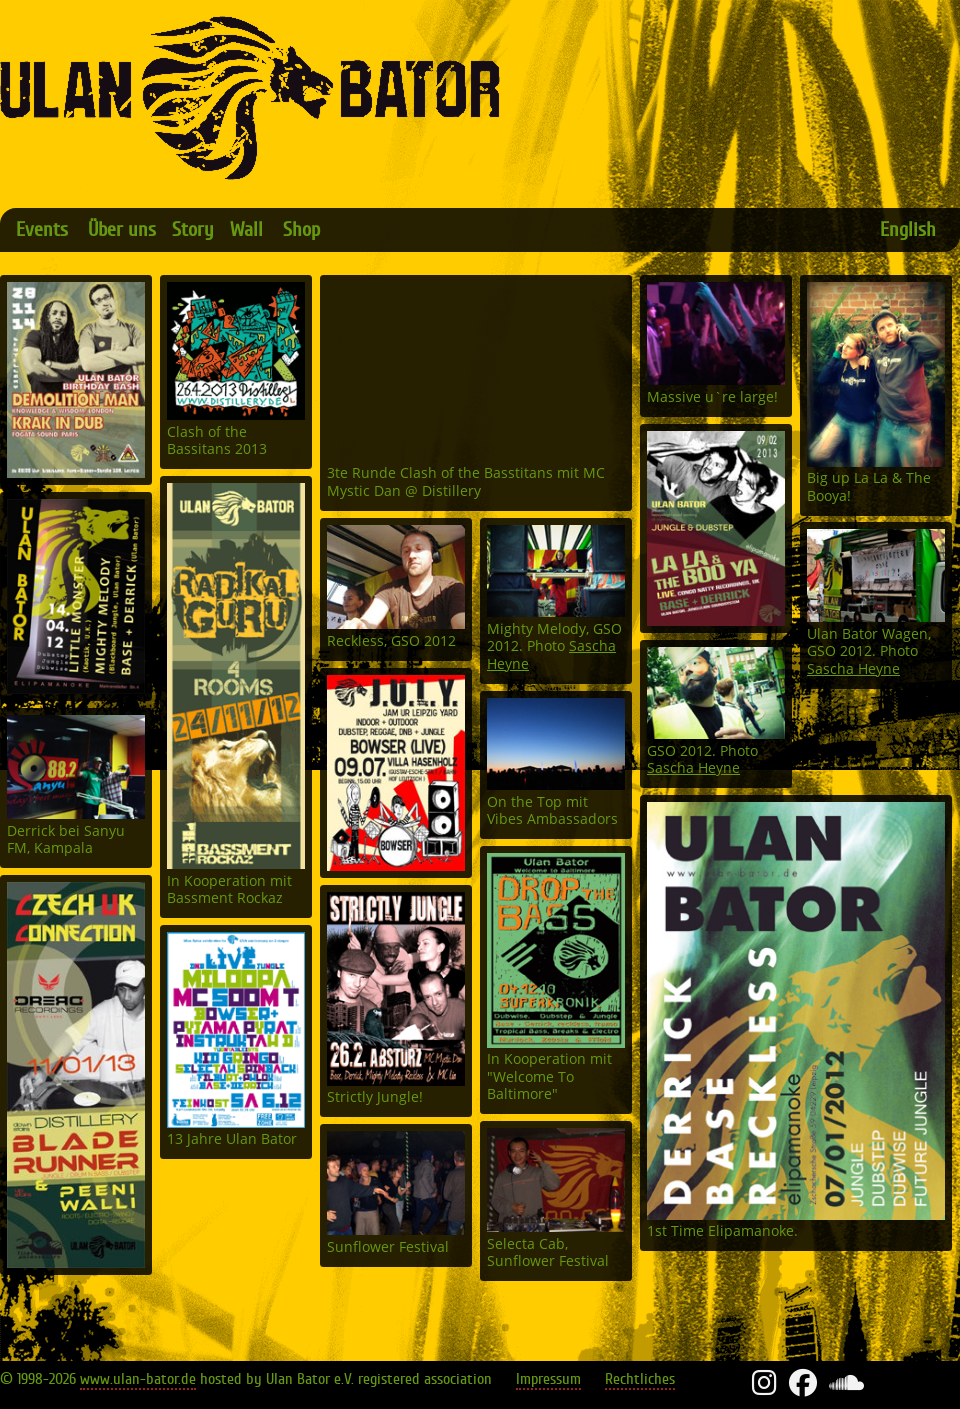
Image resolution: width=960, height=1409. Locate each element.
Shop (301, 229)
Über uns (122, 229)
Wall (246, 229)
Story (193, 229)
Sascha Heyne (853, 669)
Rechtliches (640, 1379)
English (908, 229)
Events (42, 229)
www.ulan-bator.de (138, 1379)
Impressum (548, 1379)
